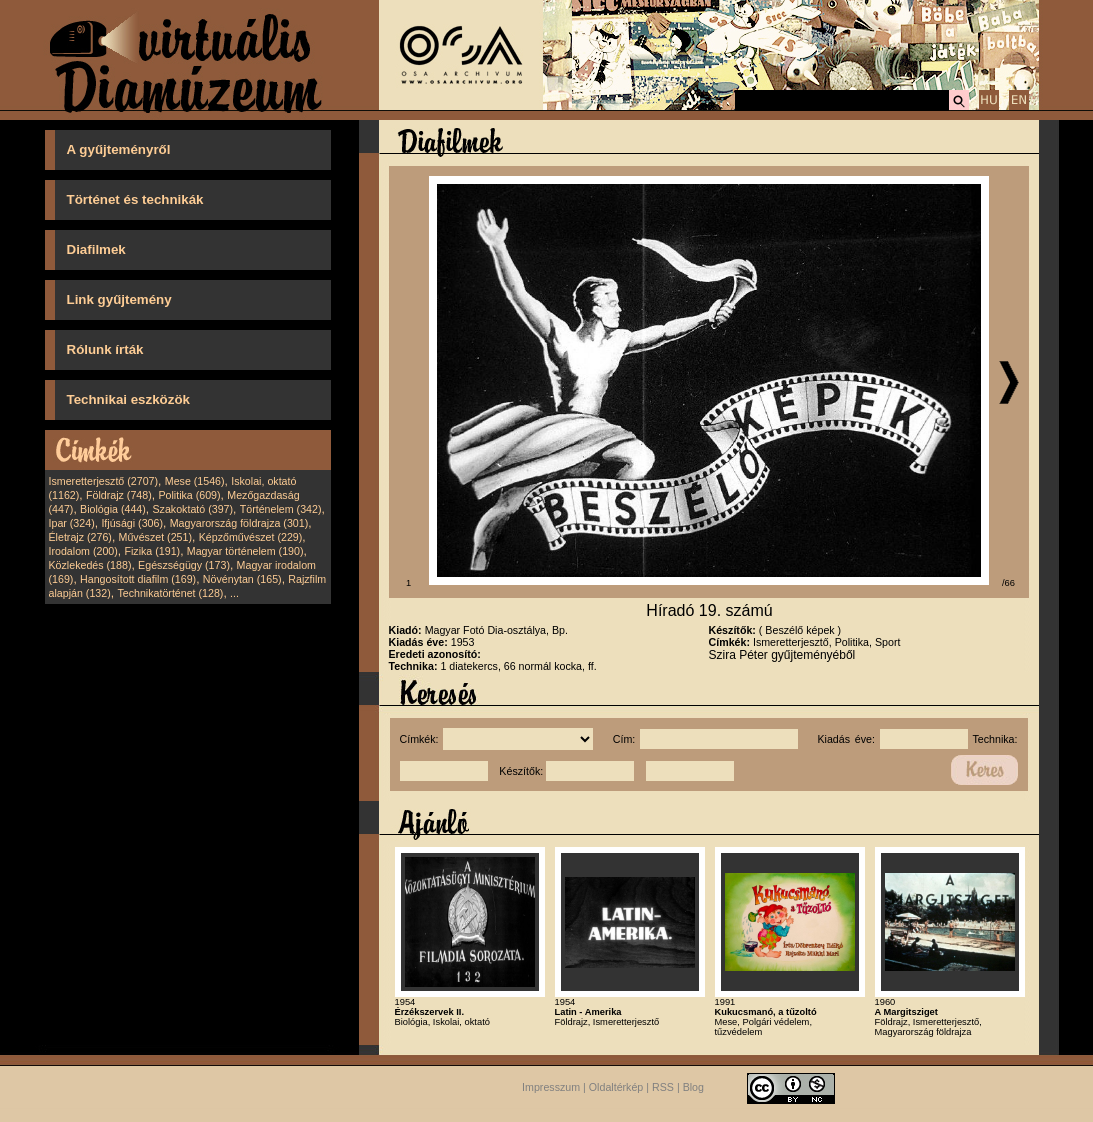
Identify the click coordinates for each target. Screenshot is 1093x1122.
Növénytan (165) (242, 579)
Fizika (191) (152, 551)
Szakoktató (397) (193, 509)
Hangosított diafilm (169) (138, 579)
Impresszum (551, 1087)
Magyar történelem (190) (245, 551)
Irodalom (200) (83, 551)
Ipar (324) (72, 523)
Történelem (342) (281, 509)
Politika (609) (189, 495)
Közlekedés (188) (90, 565)
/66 (1008, 583)
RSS (663, 1087)
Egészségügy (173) (184, 565)
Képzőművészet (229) (251, 537)
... (234, 593)
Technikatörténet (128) (170, 593)
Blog (693, 1087)
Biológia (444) (113, 509)
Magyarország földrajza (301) (239, 523)
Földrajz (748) (119, 495)
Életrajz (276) (80, 537)
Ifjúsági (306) (132, 523)
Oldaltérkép (616, 1087)
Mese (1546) (195, 481)
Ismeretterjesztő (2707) (104, 481)
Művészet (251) (155, 537)
